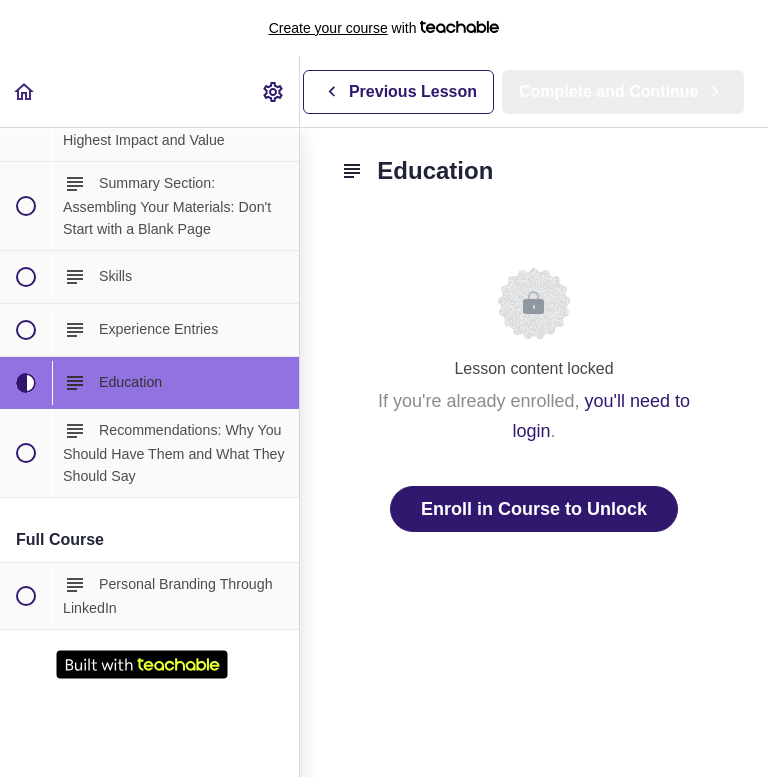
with (384, 28)
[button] (25, 91)
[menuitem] (274, 91)
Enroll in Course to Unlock (534, 509)
